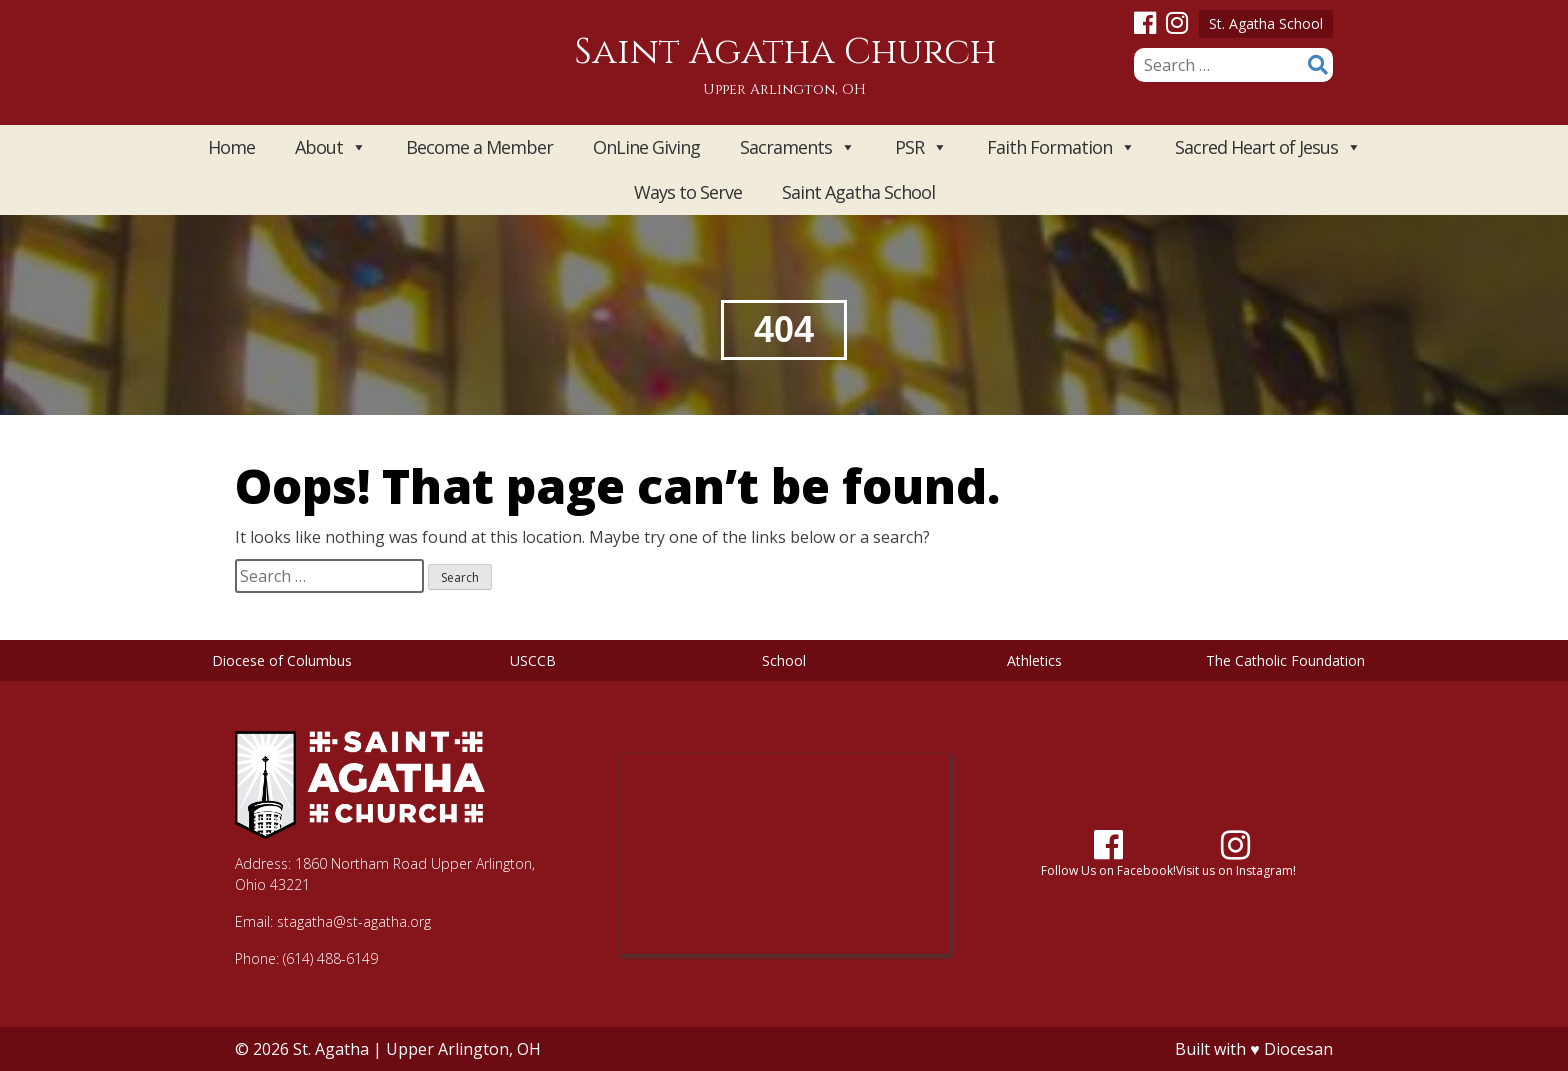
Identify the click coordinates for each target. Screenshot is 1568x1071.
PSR (921, 147)
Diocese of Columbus (282, 660)
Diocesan (1298, 1049)
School (784, 660)
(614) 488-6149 (330, 958)
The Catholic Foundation (1285, 660)
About (330, 147)
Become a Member (479, 147)
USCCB (533, 660)
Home (231, 147)
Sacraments (797, 147)
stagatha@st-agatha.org (354, 921)
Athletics (1034, 660)
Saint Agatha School (858, 192)
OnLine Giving (646, 147)
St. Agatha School (1266, 23)
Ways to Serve (688, 192)
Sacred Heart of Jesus (1268, 147)
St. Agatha (331, 1049)
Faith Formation (1061, 147)
